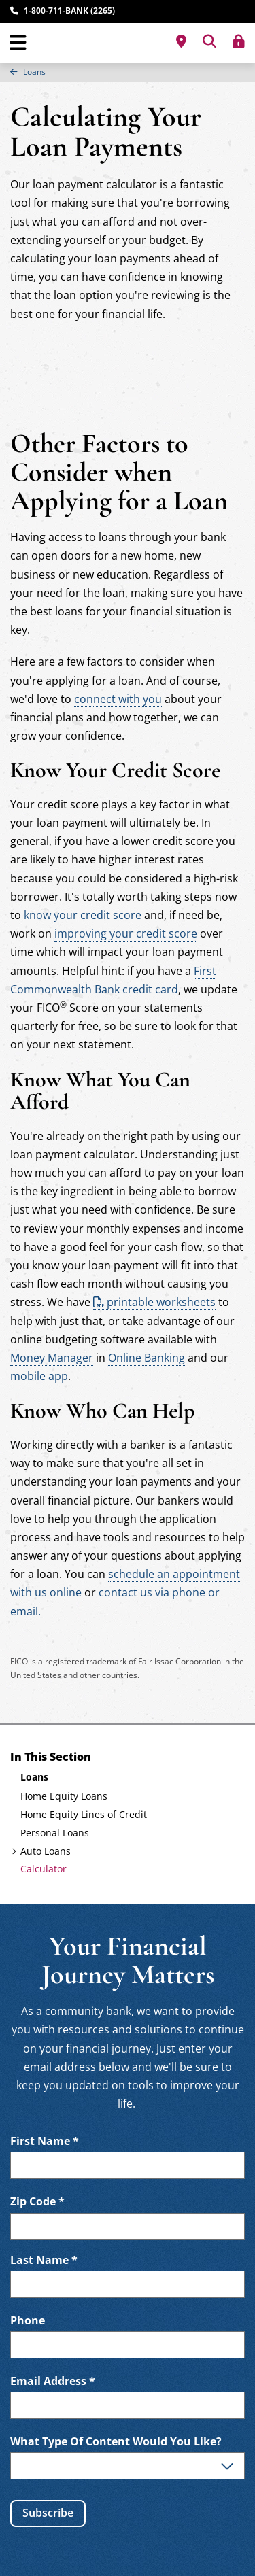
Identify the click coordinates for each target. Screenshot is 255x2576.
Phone (27, 2320)
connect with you (118, 698)
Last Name (44, 2260)
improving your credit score (125, 933)
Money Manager (51, 1357)
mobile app (39, 1376)
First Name (44, 2141)
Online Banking (146, 1357)
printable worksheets (161, 1301)
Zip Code (37, 2201)
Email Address (52, 2381)
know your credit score (82, 915)
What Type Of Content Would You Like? (116, 2441)
